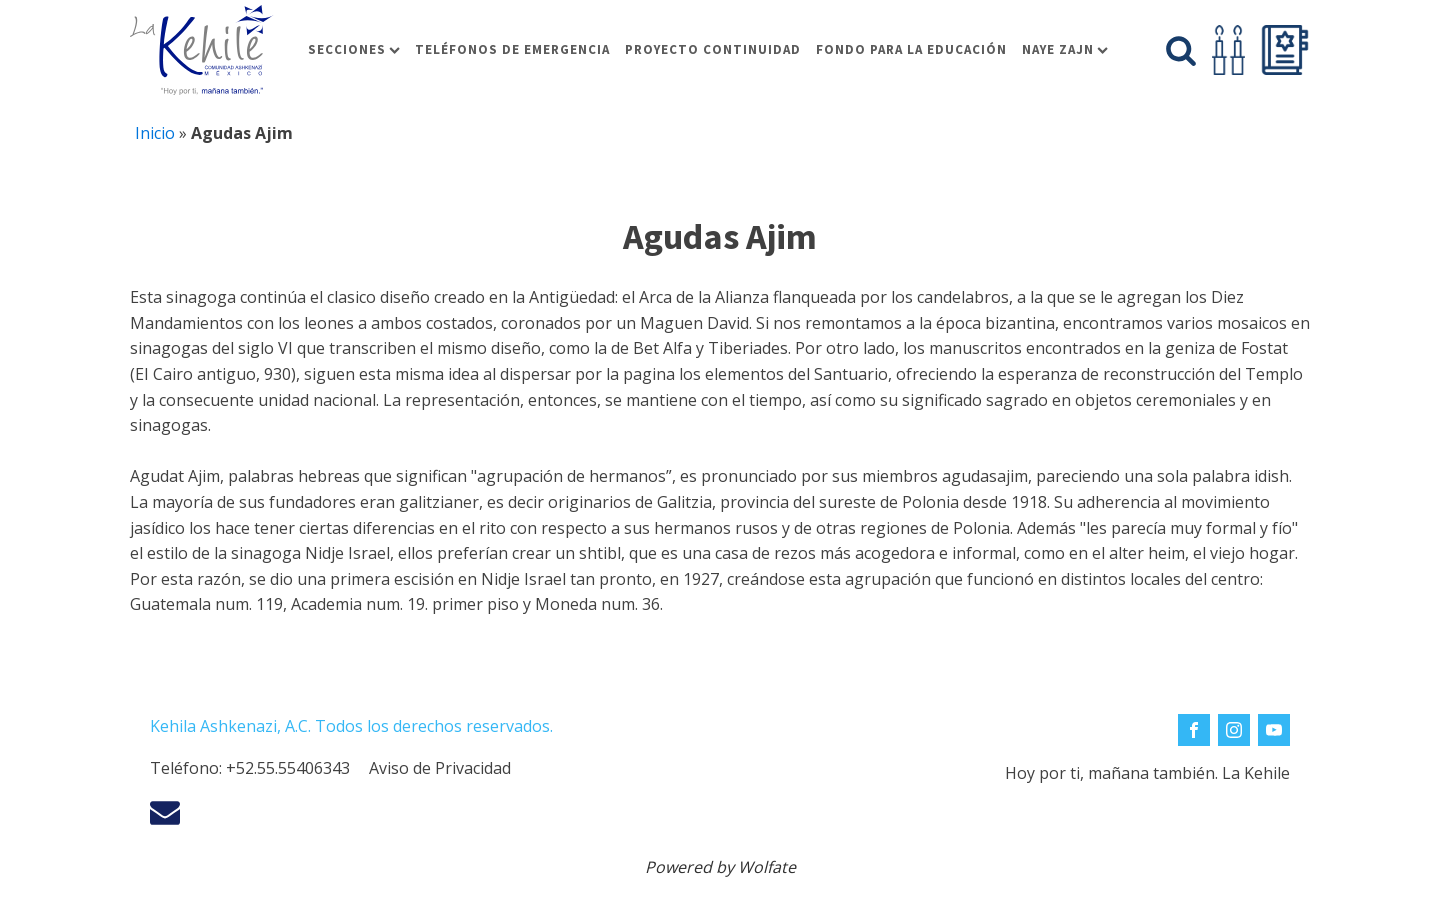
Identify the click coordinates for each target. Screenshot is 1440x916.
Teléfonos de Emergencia (512, 49)
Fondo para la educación (911, 49)
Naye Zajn (1065, 49)
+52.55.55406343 (288, 768)
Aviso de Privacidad (440, 768)
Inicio (155, 133)
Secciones (354, 49)
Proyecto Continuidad (713, 49)
